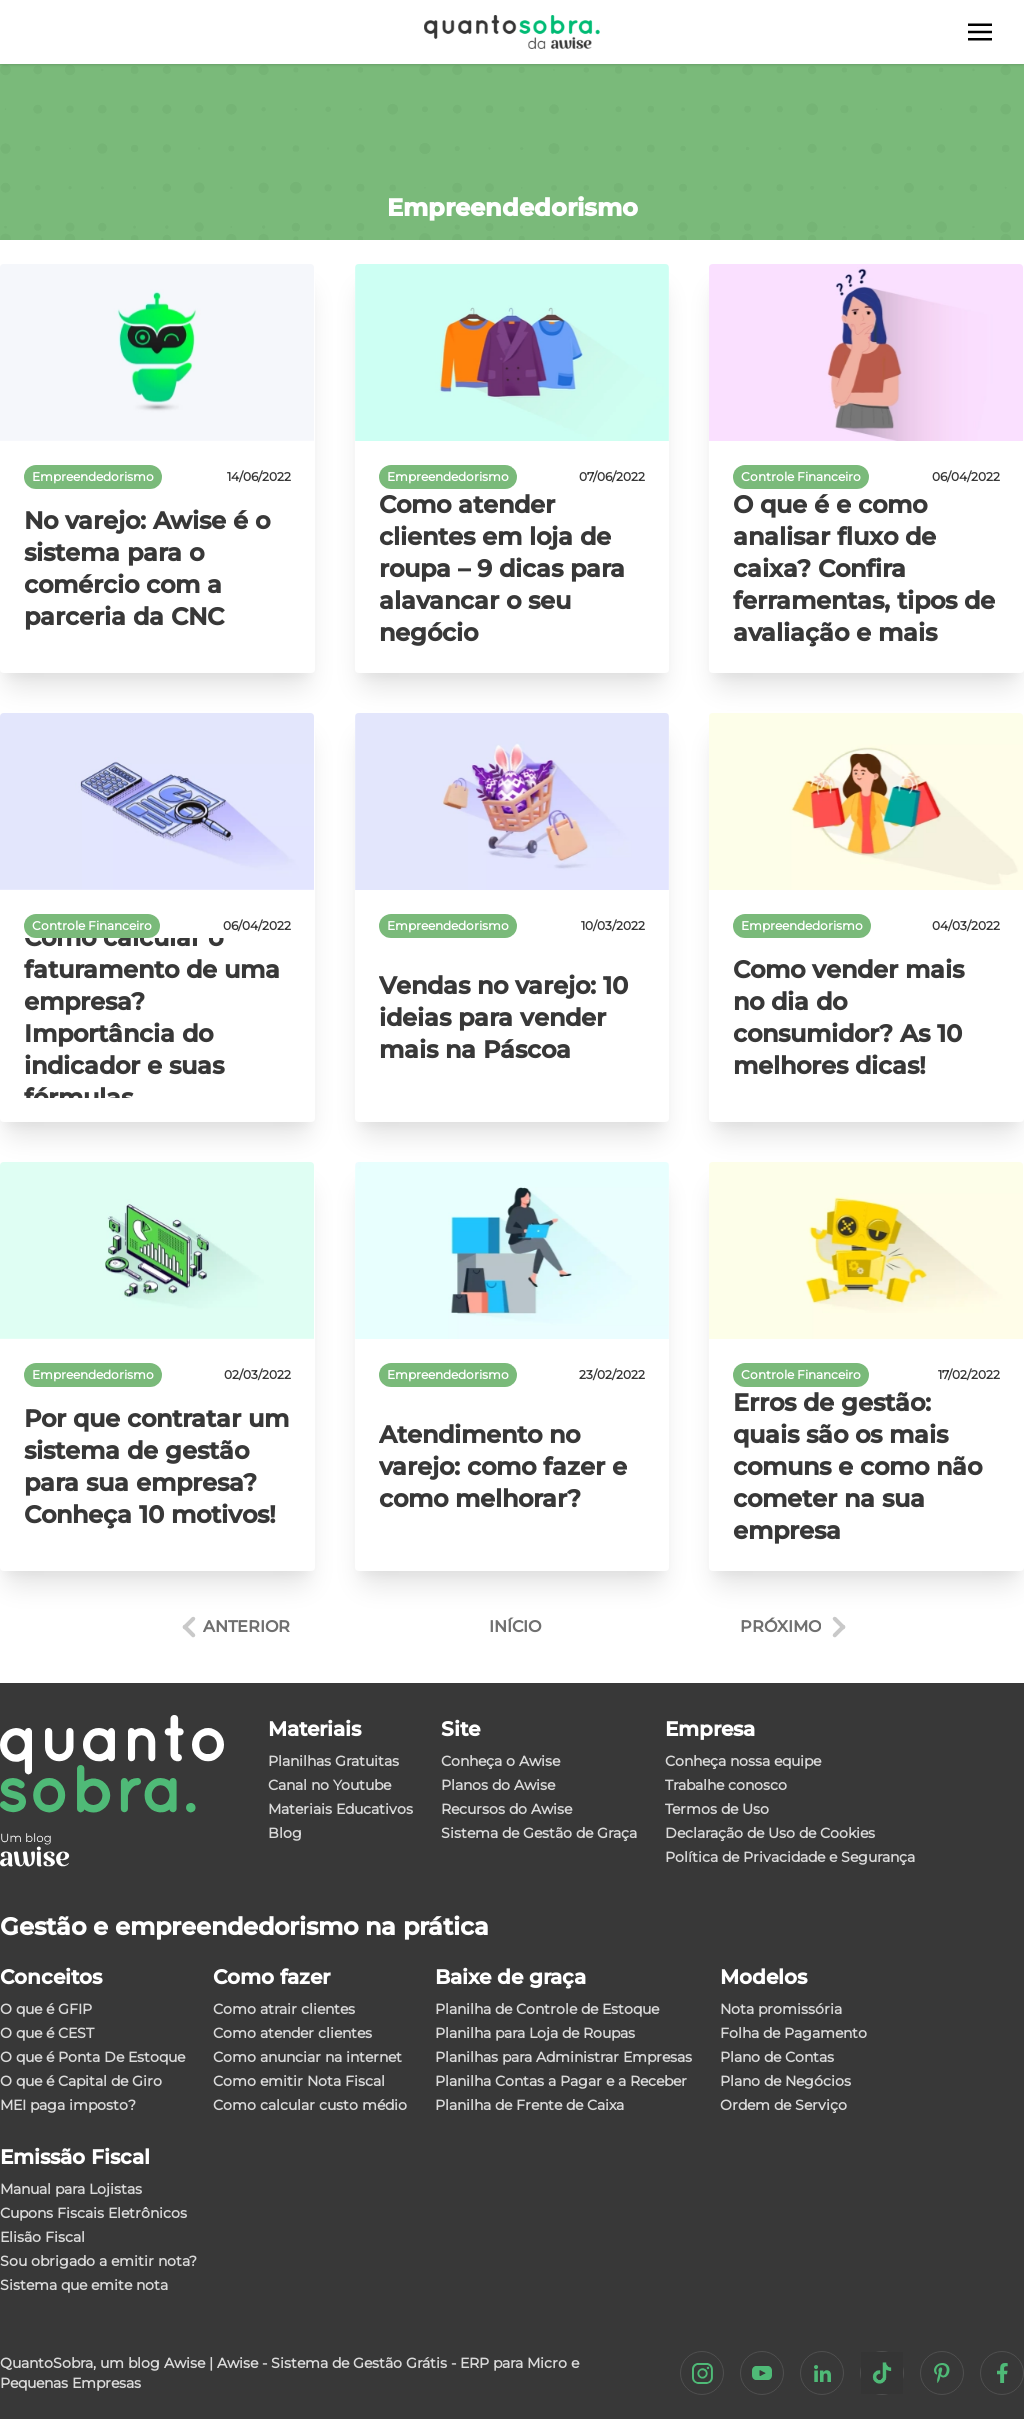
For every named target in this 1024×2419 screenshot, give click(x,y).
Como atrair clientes (284, 2009)
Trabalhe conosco (726, 1785)
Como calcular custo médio (310, 2105)
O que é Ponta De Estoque (92, 2057)
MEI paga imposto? (68, 2105)
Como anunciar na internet (307, 2057)
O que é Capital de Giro (81, 2081)
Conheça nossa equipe (743, 1761)
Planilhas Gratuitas (333, 1761)
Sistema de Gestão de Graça (539, 1833)
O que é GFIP (46, 2009)
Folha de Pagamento (793, 2033)
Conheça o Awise (500, 1761)
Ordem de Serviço (783, 2105)
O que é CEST (47, 2033)
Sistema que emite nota (84, 2285)
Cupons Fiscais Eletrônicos (93, 2213)
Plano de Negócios (785, 2081)
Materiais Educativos (340, 1809)
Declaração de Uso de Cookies (770, 1833)
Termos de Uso (717, 1809)
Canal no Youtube (329, 1785)
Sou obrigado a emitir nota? (98, 2261)
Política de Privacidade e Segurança (790, 1857)
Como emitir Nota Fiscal (299, 2081)
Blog (285, 1833)
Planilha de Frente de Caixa (529, 2105)
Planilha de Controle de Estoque (547, 2009)
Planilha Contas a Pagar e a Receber (561, 2081)
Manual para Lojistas (71, 2189)
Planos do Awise (498, 1785)
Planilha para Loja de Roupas (535, 2033)
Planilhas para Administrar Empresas (563, 2057)
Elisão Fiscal (42, 2237)
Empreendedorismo (93, 476)
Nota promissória (781, 2009)
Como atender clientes (292, 2033)
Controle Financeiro (801, 476)
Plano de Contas (777, 2057)
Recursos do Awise (506, 1809)
